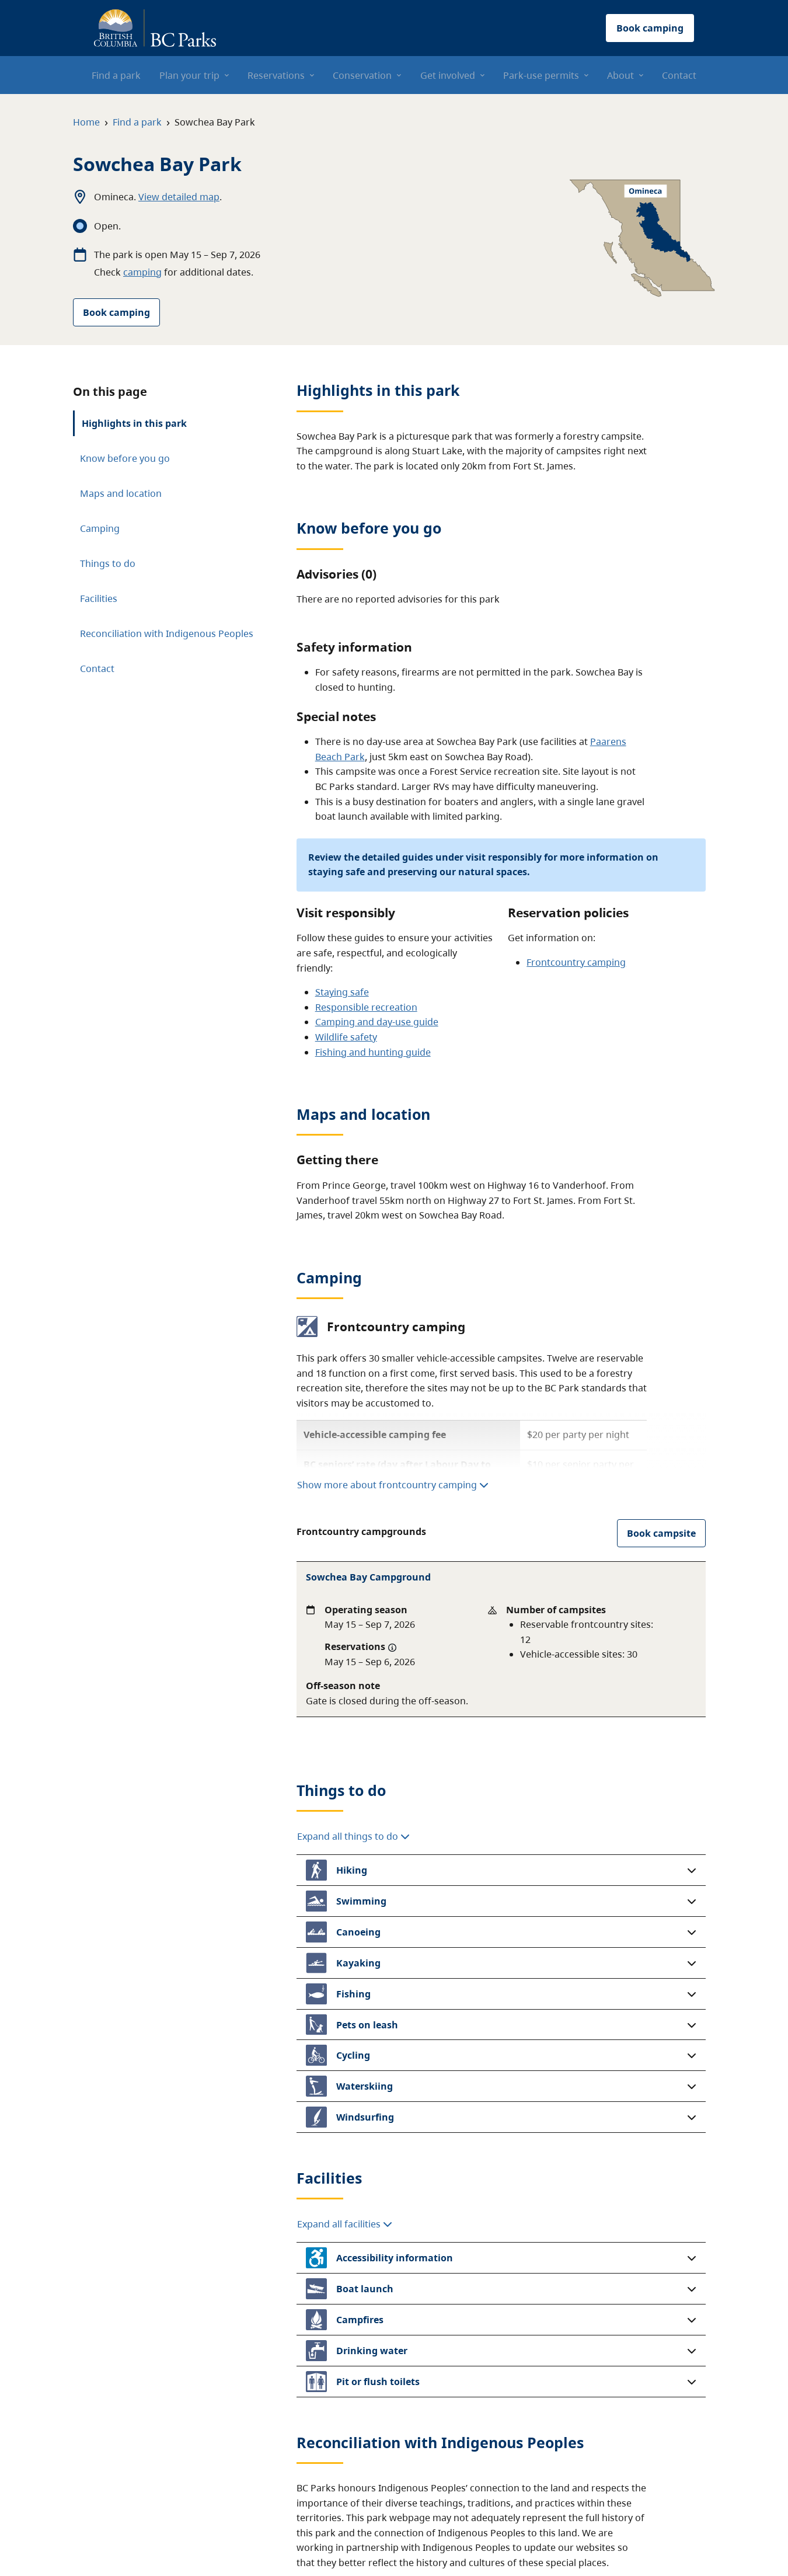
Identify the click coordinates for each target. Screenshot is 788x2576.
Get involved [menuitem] (447, 75)
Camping (100, 528)
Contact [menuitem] (679, 75)
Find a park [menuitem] (116, 75)
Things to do (107, 563)
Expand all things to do (353, 1715)
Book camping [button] (650, 28)
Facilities (98, 598)
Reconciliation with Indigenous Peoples (166, 633)
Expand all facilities (344, 2103)
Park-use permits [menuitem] (541, 75)
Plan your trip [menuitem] (189, 75)
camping (142, 272)
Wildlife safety (346, 1037)
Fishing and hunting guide (373, 1052)
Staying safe (342, 992)
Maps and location (121, 493)
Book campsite (661, 1533)
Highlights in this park (134, 423)
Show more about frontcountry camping (393, 1484)
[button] (501, 1749)
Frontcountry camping (576, 962)
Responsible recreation (366, 1007)
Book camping (116, 312)
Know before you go (125, 458)
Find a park (137, 122)
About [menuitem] (620, 75)
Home (86, 122)
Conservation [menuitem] (362, 75)
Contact (97, 668)
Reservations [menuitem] (276, 75)
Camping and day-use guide (376, 1021)
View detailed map (178, 196)
